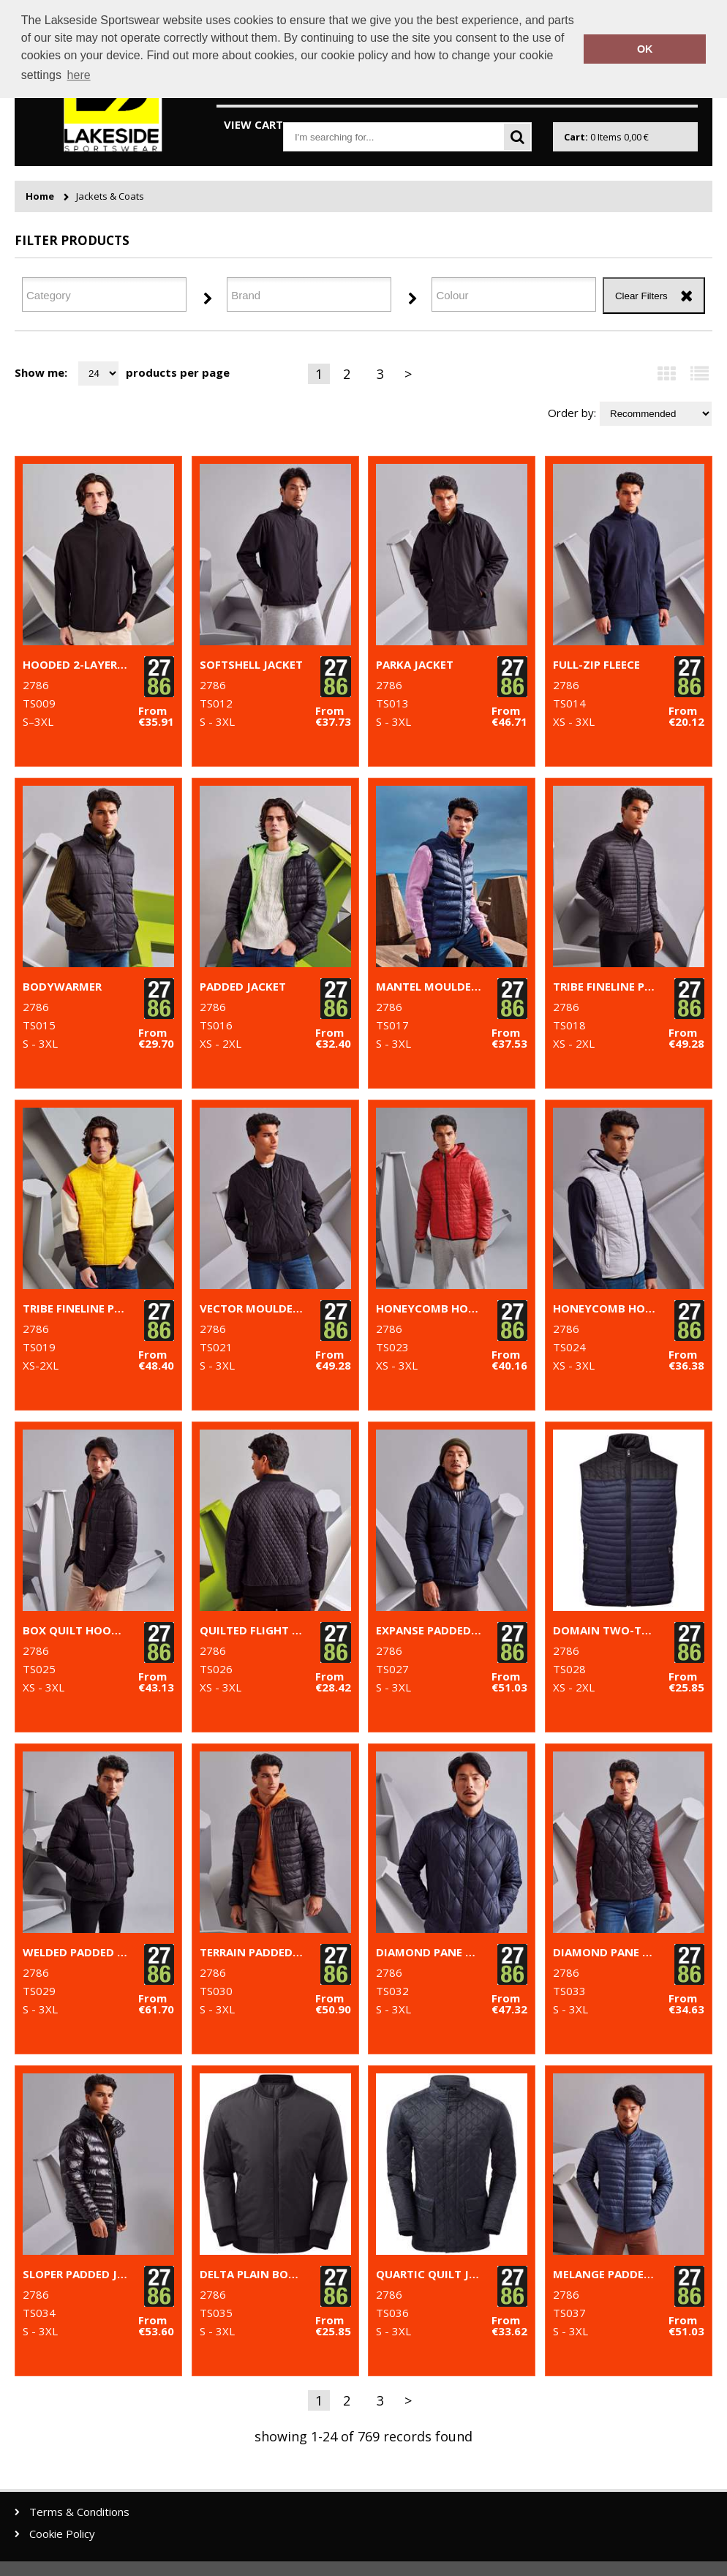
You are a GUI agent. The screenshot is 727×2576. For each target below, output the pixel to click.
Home (40, 196)
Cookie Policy (62, 2533)
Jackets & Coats (110, 196)
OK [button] (645, 49)
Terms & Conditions (79, 2511)
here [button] (79, 75)
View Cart (253, 124)
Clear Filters (641, 295)
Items (606, 136)
